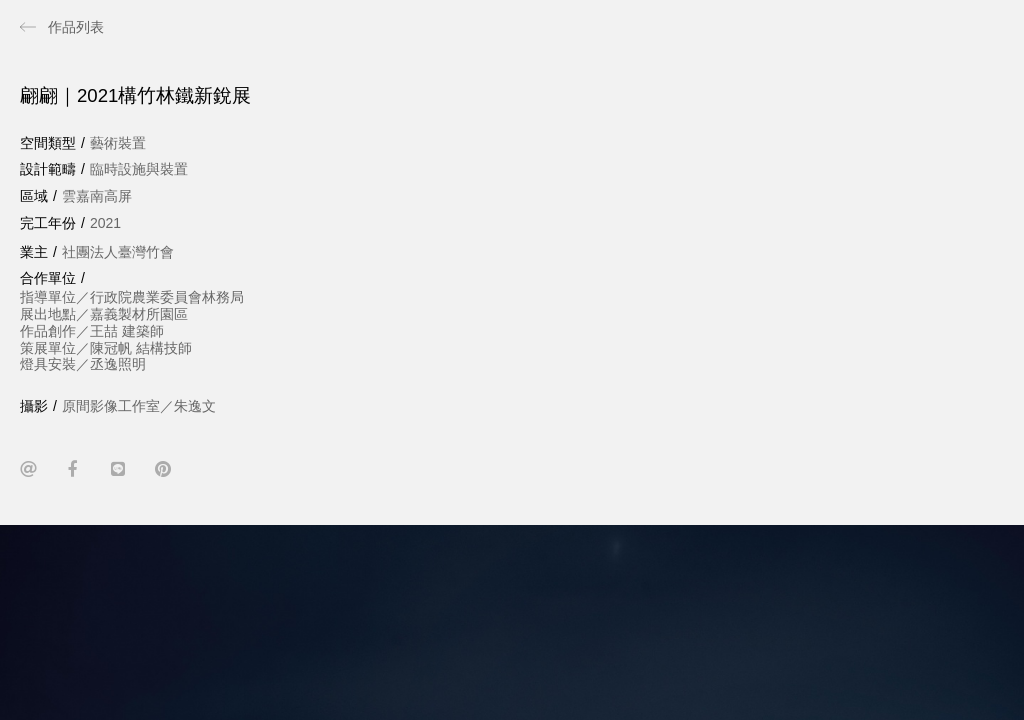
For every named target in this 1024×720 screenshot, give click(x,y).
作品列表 (76, 27)
